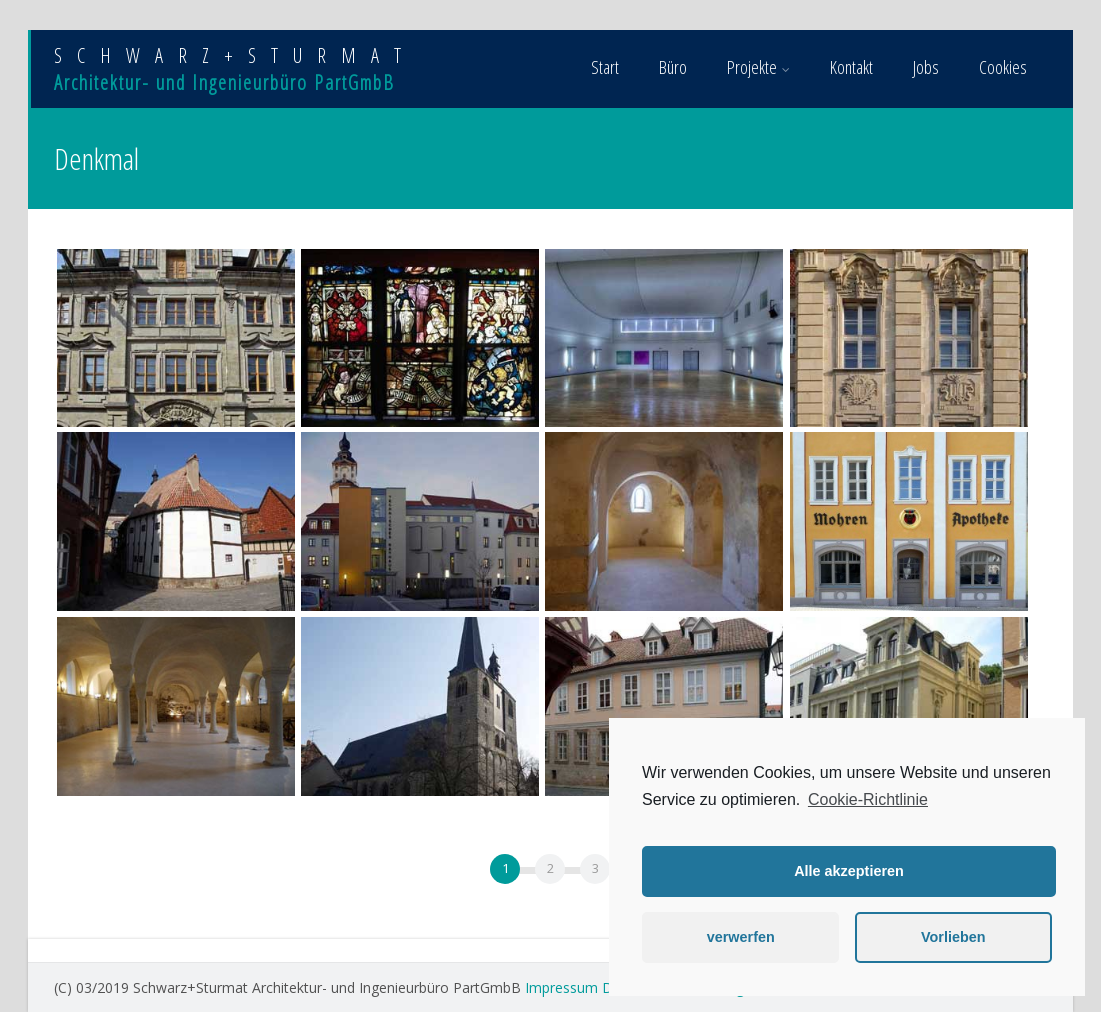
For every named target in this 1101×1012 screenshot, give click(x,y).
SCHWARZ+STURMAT (235, 55)
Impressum (561, 987)
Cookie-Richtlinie (868, 799)
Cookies (1003, 67)
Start (605, 67)
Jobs (926, 67)
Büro (673, 67)
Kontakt (851, 67)
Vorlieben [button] (953, 937)
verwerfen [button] (741, 937)
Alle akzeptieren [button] (849, 871)
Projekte (758, 67)
